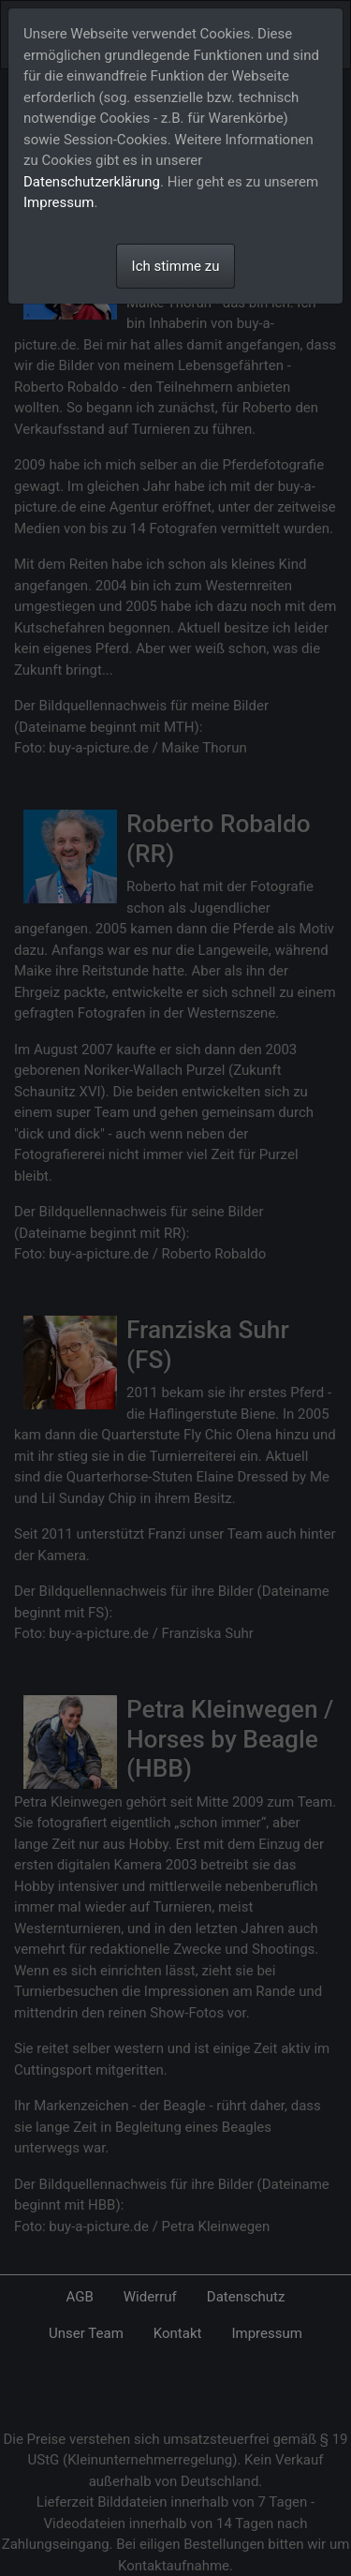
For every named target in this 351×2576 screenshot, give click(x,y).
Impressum (58, 202)
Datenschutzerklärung (91, 181)
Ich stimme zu (176, 266)
